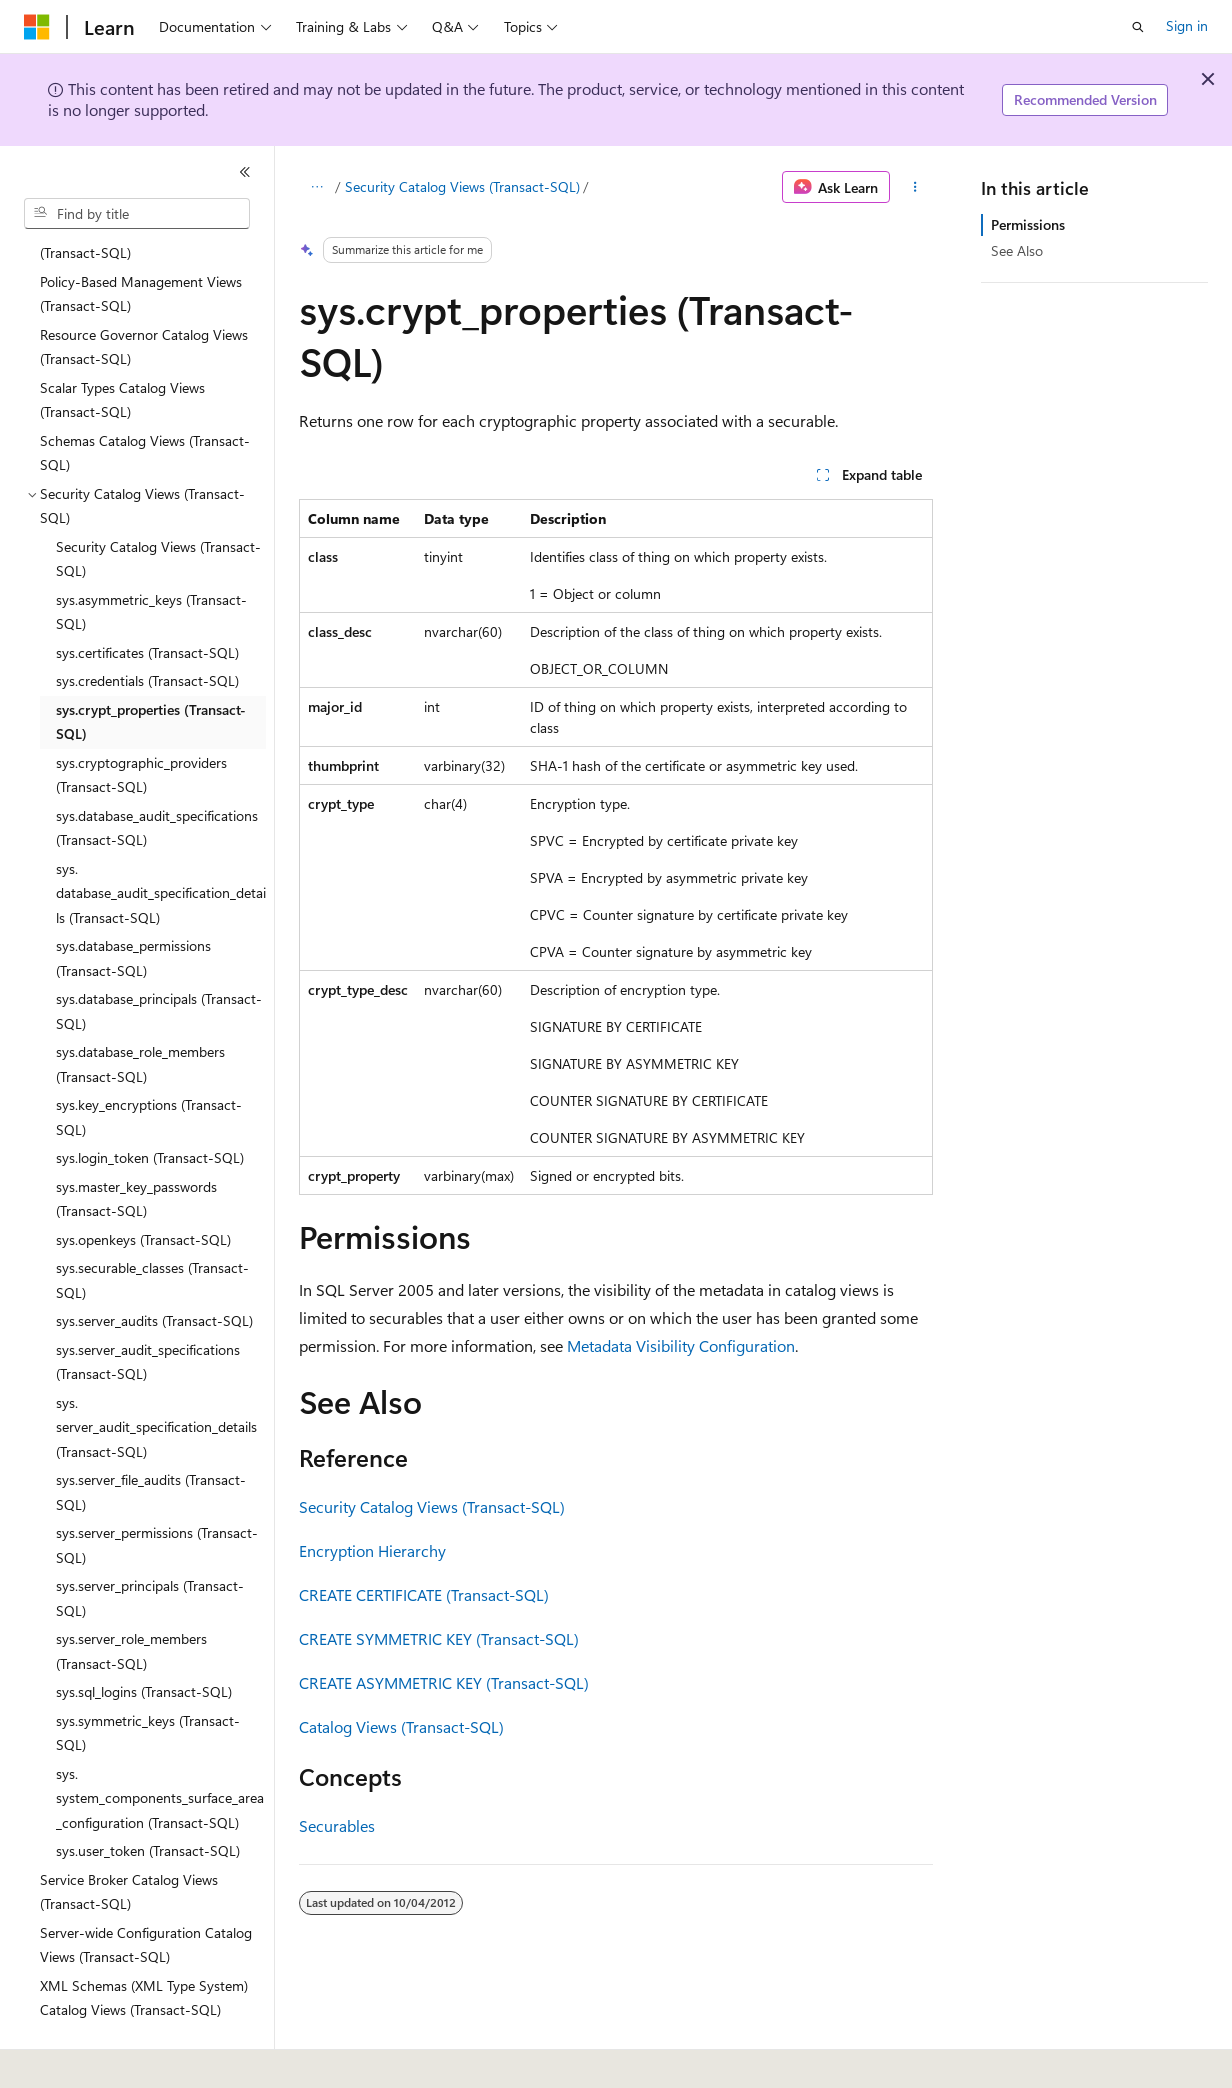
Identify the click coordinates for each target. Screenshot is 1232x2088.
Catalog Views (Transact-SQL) (401, 1726)
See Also (1017, 250)
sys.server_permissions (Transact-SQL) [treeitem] (157, 1490)
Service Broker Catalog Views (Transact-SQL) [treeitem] (129, 1837)
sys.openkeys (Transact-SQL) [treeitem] (143, 1184)
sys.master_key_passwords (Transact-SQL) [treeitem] (136, 1144)
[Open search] (1138, 27)
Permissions (1028, 224)
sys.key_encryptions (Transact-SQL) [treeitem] (149, 1062)
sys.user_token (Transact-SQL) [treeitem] (148, 1795)
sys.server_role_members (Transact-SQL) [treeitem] (131, 1596)
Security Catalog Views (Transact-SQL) (462, 186)
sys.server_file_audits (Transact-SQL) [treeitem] (151, 1437)
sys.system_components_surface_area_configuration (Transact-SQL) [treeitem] (160, 1743)
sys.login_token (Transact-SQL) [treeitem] (150, 1102)
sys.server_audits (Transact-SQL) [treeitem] (154, 1265)
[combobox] (137, 214)
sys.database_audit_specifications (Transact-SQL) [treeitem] (157, 773)
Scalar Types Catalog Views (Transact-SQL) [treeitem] (122, 345)
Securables (337, 1825)
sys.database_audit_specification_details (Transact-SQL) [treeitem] (161, 838)
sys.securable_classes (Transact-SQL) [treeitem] (152, 1225)
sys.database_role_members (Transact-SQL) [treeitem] (140, 1009)
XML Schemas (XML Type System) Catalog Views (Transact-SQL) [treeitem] (144, 1943)
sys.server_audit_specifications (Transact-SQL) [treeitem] (148, 1307)
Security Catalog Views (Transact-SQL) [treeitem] (158, 504)
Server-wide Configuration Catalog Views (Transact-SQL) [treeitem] (146, 1890)
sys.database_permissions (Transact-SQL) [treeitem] (133, 903)
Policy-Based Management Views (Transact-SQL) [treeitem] (141, 239)
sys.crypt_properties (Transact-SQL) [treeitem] (151, 667)
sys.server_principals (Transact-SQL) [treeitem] (150, 1543)
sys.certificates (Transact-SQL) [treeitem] (147, 597)
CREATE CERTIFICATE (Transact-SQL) (424, 1594)
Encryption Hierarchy (372, 1550)
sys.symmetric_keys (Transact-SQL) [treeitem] (148, 1678)
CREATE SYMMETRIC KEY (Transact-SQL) (439, 1638)
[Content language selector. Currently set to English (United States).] (115, 2059)
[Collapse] (245, 172)
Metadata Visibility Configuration (681, 1345)
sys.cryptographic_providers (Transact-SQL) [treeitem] (141, 720)
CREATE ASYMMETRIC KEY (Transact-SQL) (444, 1682)
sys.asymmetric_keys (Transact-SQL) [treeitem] (151, 557)
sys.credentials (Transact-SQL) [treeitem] (147, 625)
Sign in (1187, 25)
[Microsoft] (37, 27)
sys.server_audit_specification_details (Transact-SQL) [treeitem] (156, 1372)
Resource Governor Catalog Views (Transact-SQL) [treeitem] (144, 292)
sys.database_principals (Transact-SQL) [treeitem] (159, 956)
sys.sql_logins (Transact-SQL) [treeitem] (144, 1636)
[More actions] (915, 187)
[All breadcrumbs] (316, 187)
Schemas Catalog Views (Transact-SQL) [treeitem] (145, 398)
